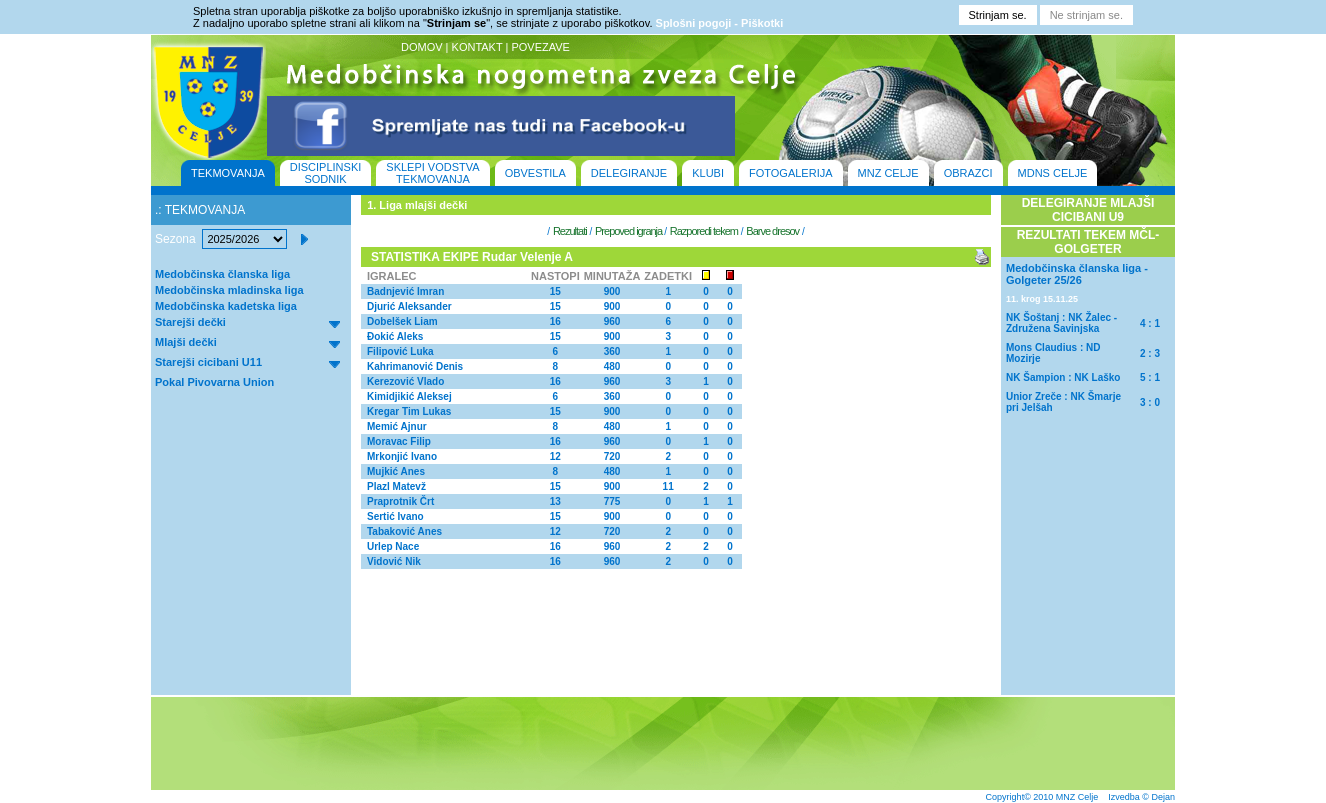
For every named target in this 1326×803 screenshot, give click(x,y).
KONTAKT (477, 47)
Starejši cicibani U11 (208, 362)
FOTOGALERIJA (791, 173)
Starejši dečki (190, 322)
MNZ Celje (1077, 797)
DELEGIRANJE (629, 173)
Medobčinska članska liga (222, 274)
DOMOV (422, 47)
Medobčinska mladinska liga (229, 290)
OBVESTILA (535, 173)
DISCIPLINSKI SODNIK (326, 173)
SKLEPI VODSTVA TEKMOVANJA (432, 173)
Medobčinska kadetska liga (226, 306)
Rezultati (570, 231)
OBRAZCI (968, 173)
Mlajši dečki (186, 342)
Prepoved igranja (629, 231)
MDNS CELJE (1053, 173)
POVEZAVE (540, 47)
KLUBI (708, 173)
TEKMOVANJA (228, 173)
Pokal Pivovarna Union (214, 382)
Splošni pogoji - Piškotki (720, 23)
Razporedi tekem (704, 231)
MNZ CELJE (888, 173)
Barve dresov (772, 231)
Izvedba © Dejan (1141, 797)
